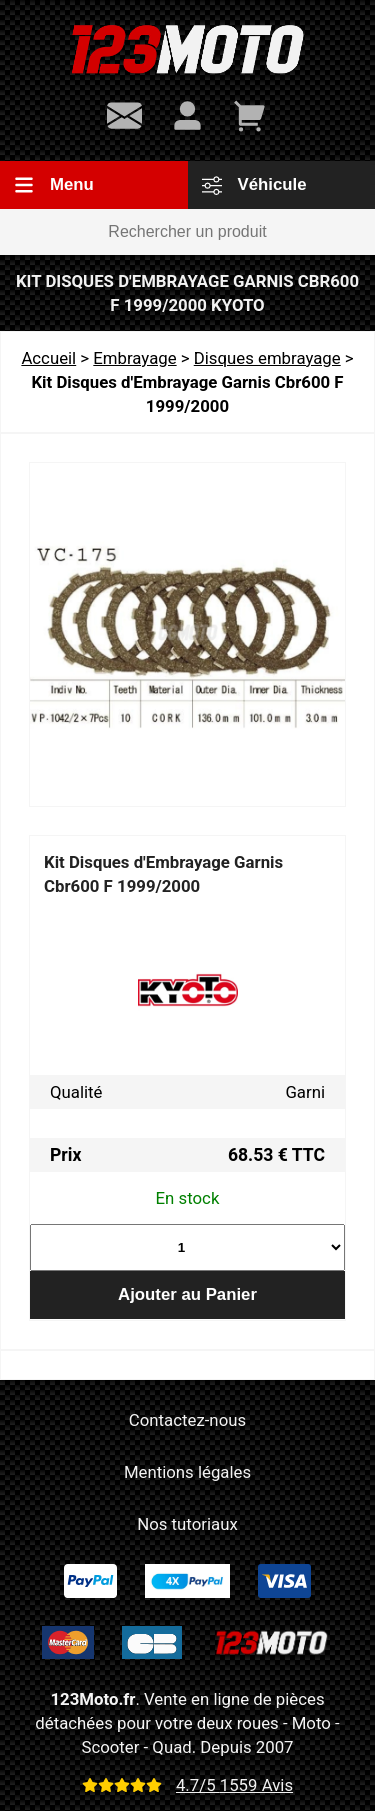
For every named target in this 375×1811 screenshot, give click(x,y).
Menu (54, 185)
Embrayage (134, 358)
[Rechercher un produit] (187, 232)
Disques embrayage (267, 358)
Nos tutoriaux (187, 1524)
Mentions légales (187, 1472)
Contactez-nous (187, 1420)
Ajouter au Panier (187, 1294)
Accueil (48, 358)
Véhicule (254, 185)
